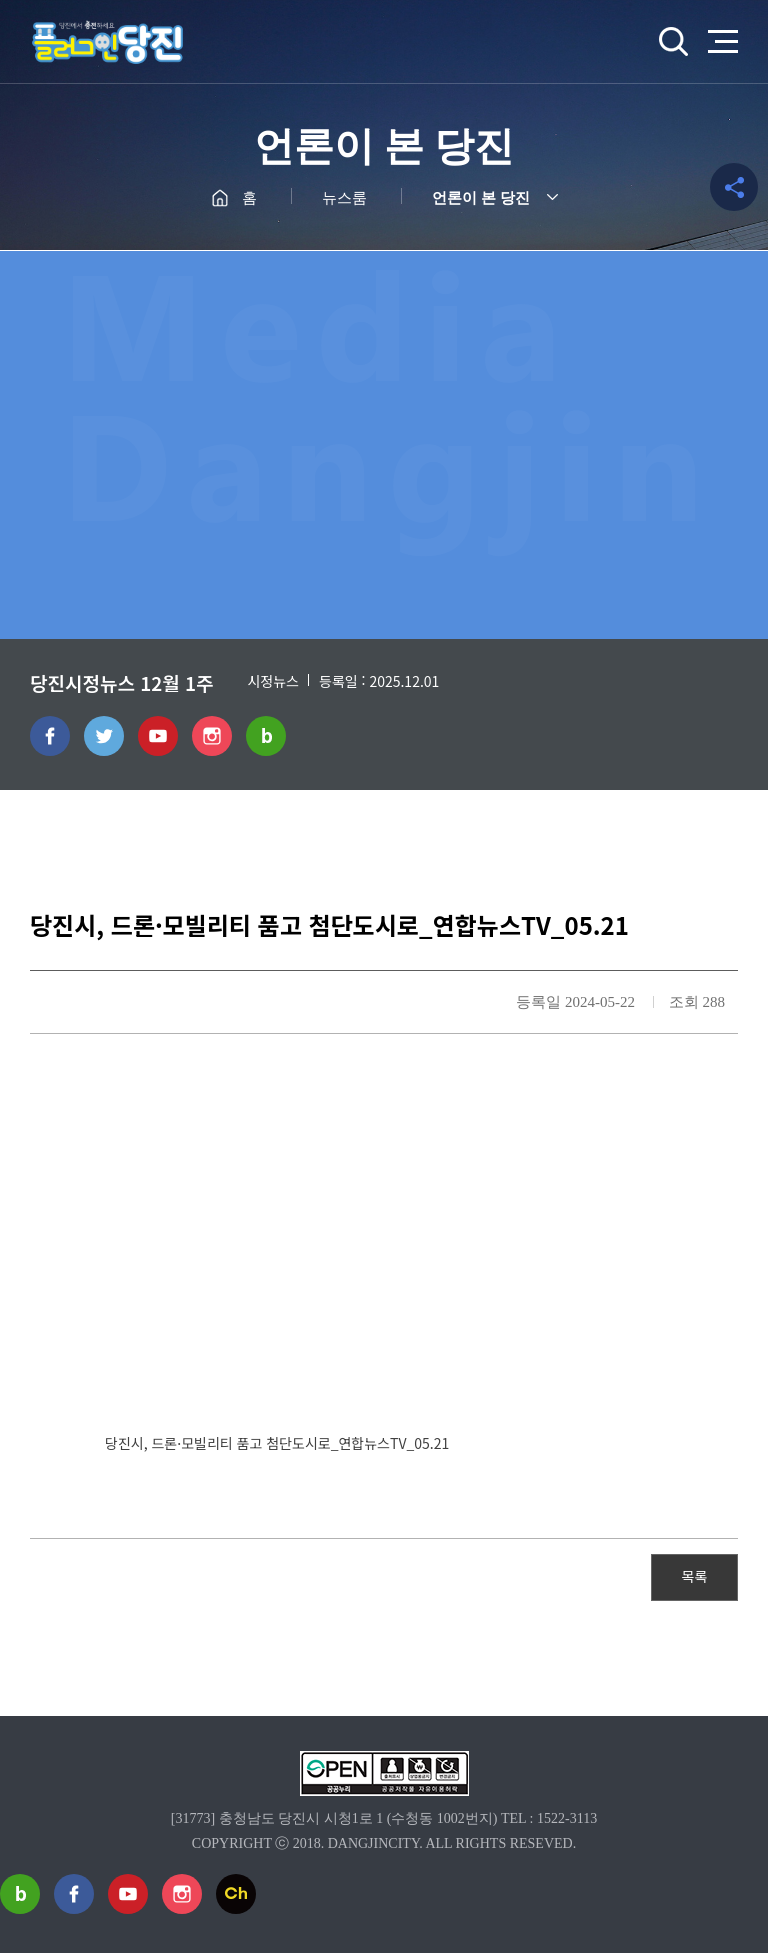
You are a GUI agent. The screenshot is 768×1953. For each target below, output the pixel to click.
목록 (695, 1576)
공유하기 (734, 187)
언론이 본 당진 (481, 198)
